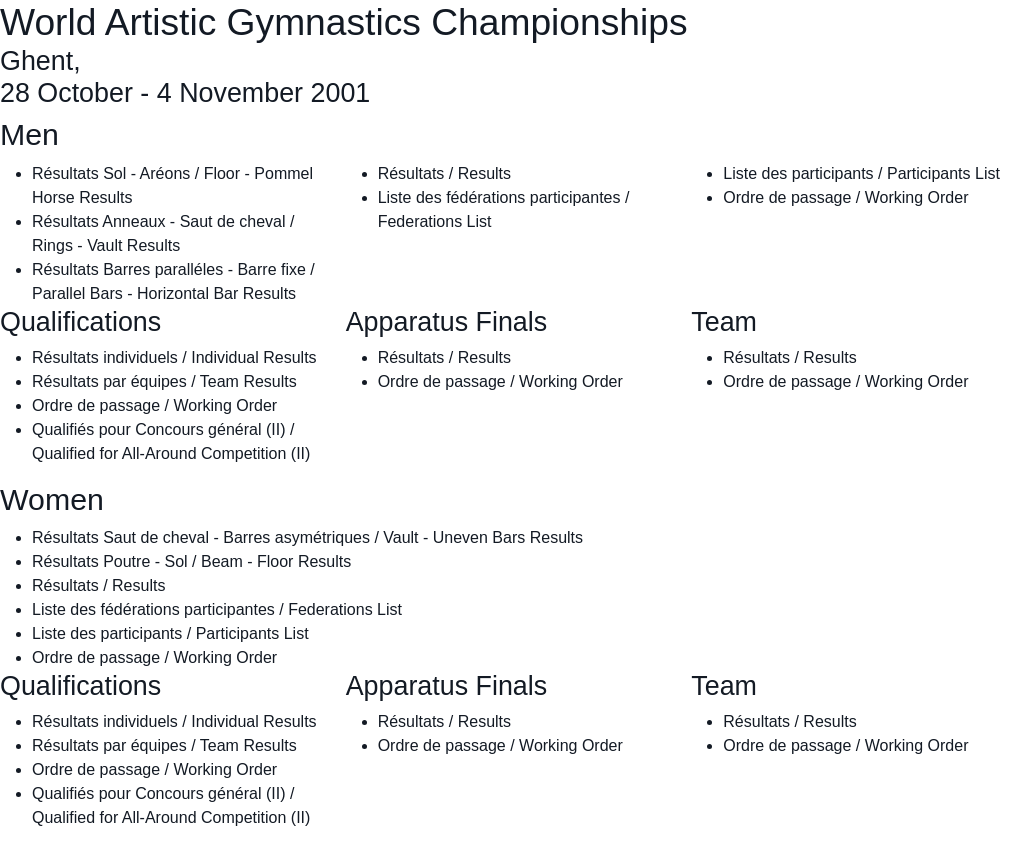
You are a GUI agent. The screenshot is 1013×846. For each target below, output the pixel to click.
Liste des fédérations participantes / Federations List (217, 609)
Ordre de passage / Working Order (845, 197)
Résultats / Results (444, 173)
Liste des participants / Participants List (861, 173)
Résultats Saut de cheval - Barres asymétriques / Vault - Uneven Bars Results (307, 537)
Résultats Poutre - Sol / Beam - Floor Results (191, 561)
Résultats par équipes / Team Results (164, 381)
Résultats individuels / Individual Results (174, 357)
